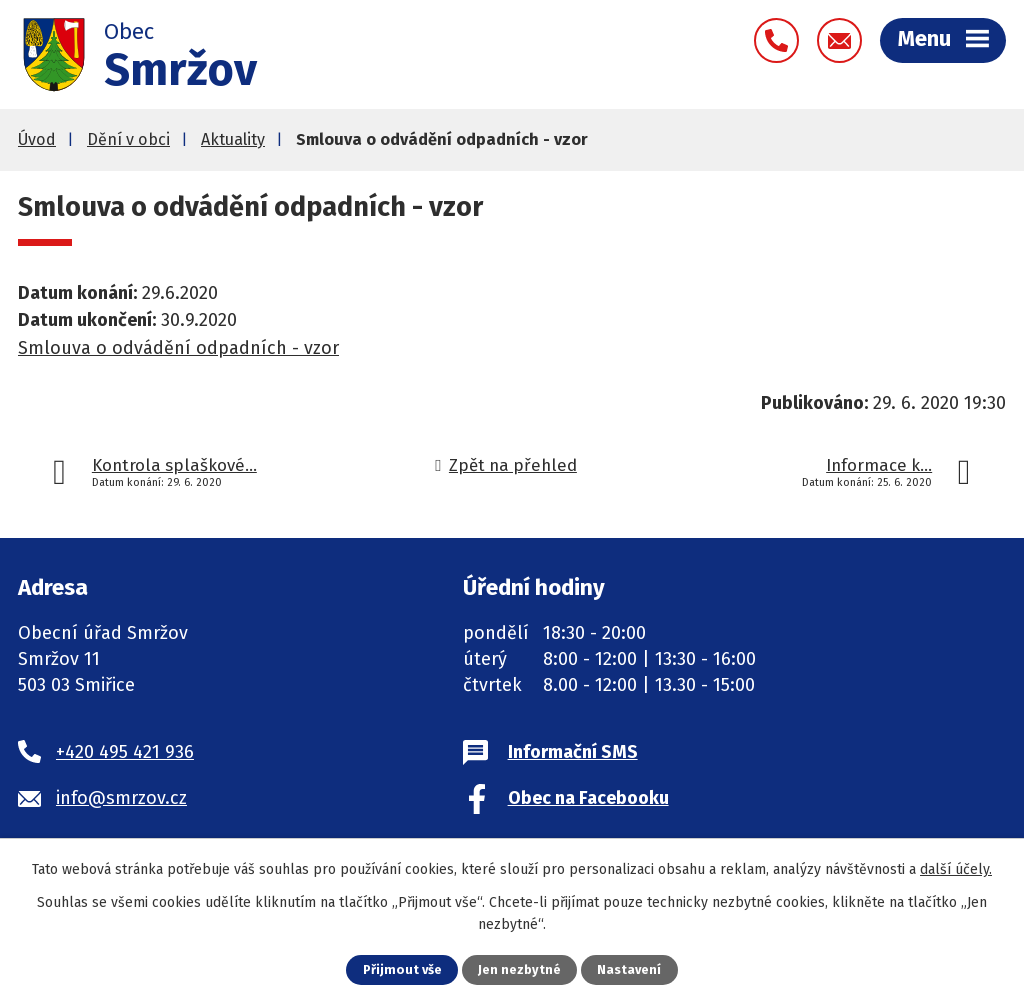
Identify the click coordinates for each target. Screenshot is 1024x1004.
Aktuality (233, 139)
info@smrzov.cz (121, 798)
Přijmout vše (402, 969)
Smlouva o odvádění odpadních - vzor (178, 348)
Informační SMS (573, 752)
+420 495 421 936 (125, 752)
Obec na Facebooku (588, 798)
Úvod (37, 139)
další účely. (956, 869)
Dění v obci (128, 139)
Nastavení (629, 969)
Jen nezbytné (519, 969)
